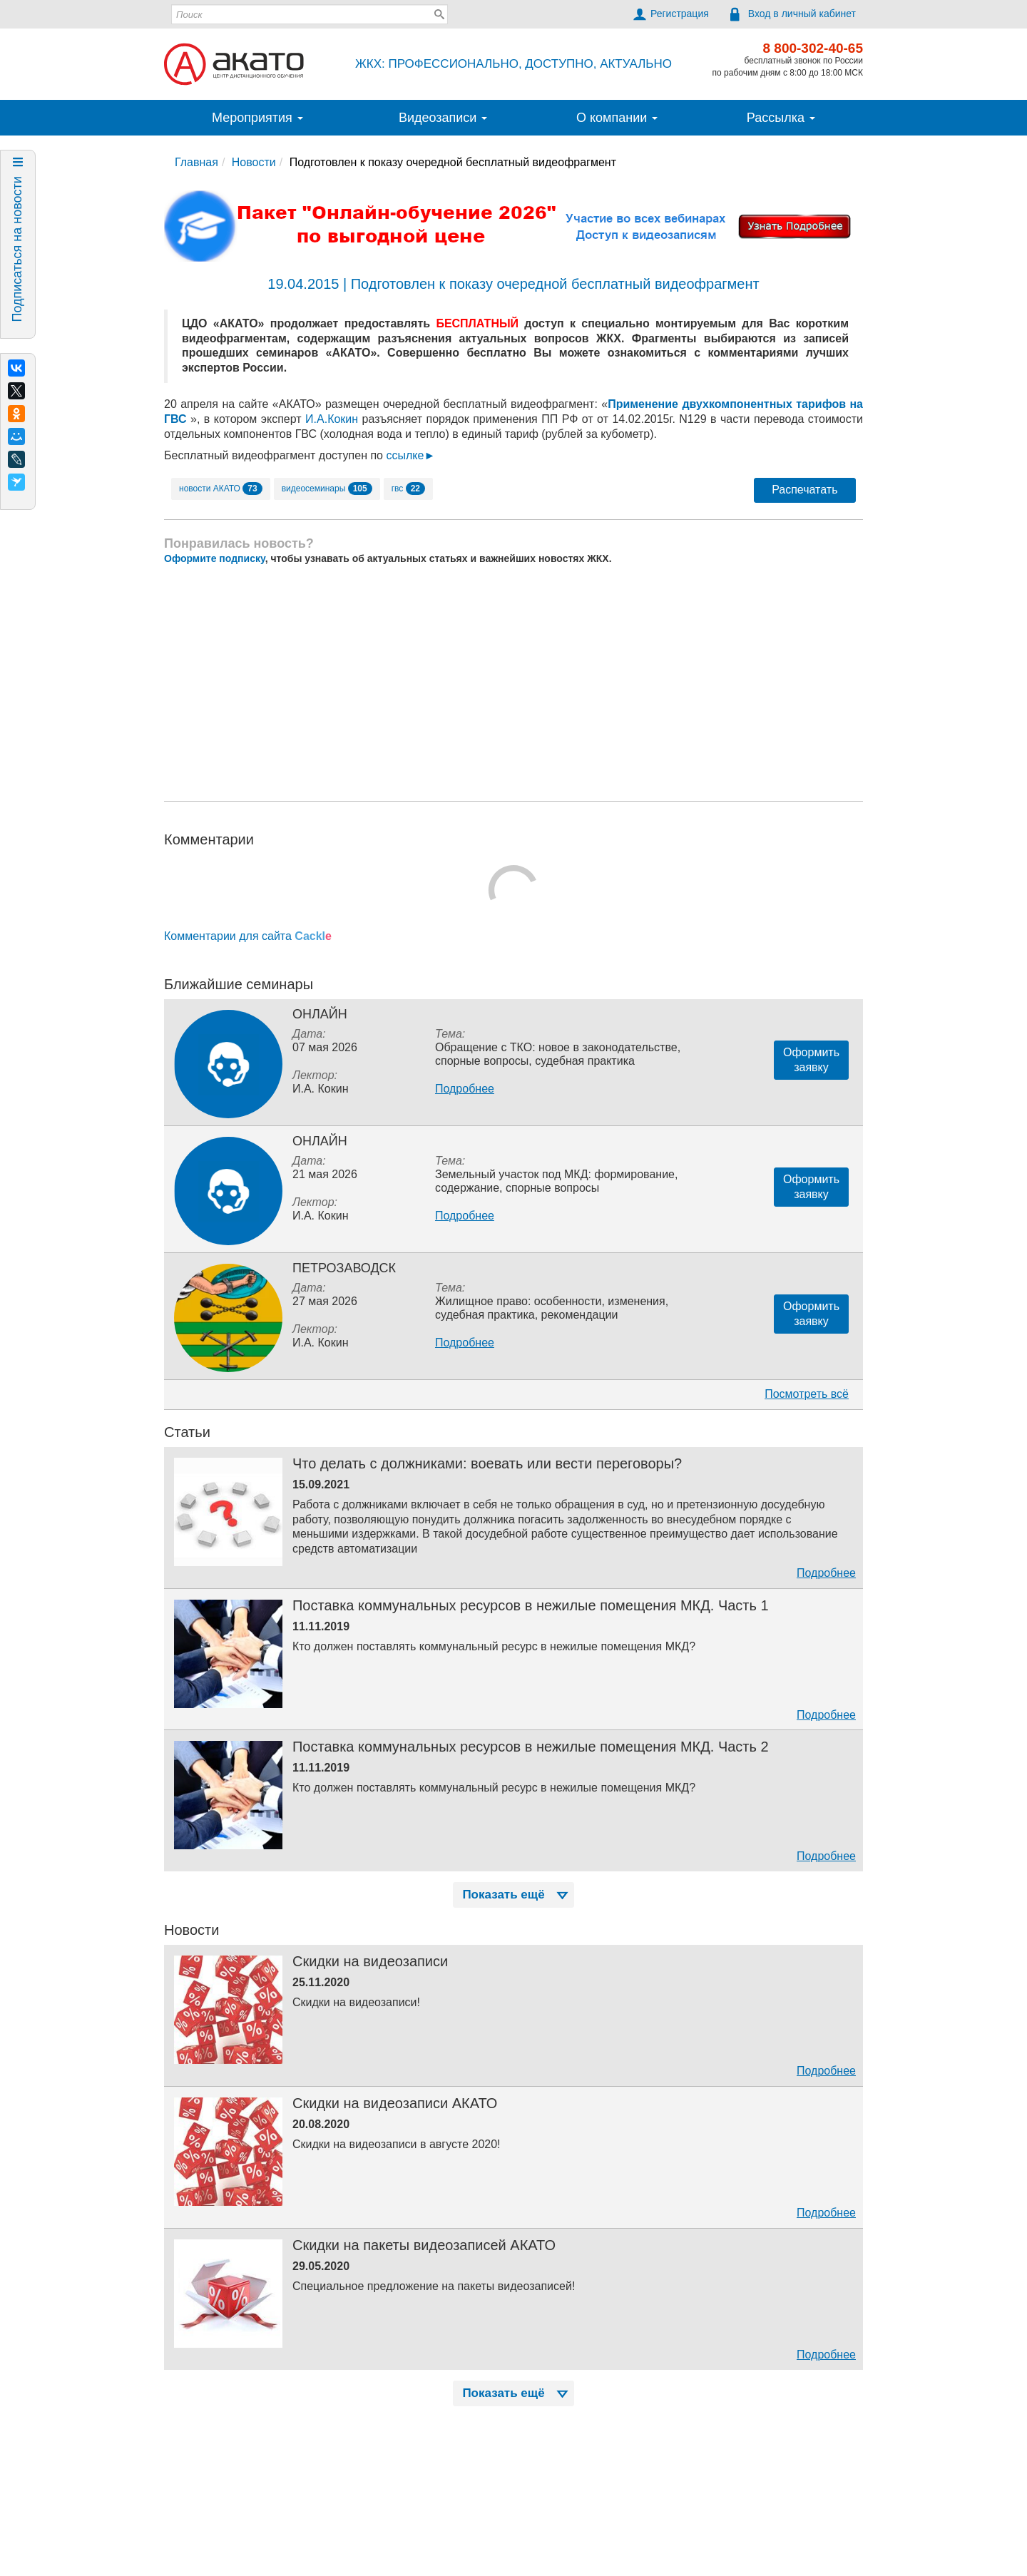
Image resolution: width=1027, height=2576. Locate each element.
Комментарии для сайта (248, 936)
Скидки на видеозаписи (370, 1961)
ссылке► (410, 455)
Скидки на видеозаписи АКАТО (394, 2103)
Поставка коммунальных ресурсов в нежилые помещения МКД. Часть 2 (530, 1746)
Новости (254, 162)
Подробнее (464, 1089)
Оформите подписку (214, 558)
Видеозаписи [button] (443, 118)
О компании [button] (617, 118)
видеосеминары (327, 488)
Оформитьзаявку (811, 1059)
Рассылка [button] (781, 118)
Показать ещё (516, 1894)
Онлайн (319, 1014)
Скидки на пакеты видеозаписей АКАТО (424, 2245)
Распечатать (804, 490)
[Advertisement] (513, 683)
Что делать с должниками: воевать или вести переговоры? (487, 1463)
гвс (408, 488)
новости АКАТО (220, 488)
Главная (196, 162)
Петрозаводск (344, 1268)
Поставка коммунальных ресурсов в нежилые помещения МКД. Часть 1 (530, 1605)
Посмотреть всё (807, 1394)
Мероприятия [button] (257, 118)
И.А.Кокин (331, 419)
